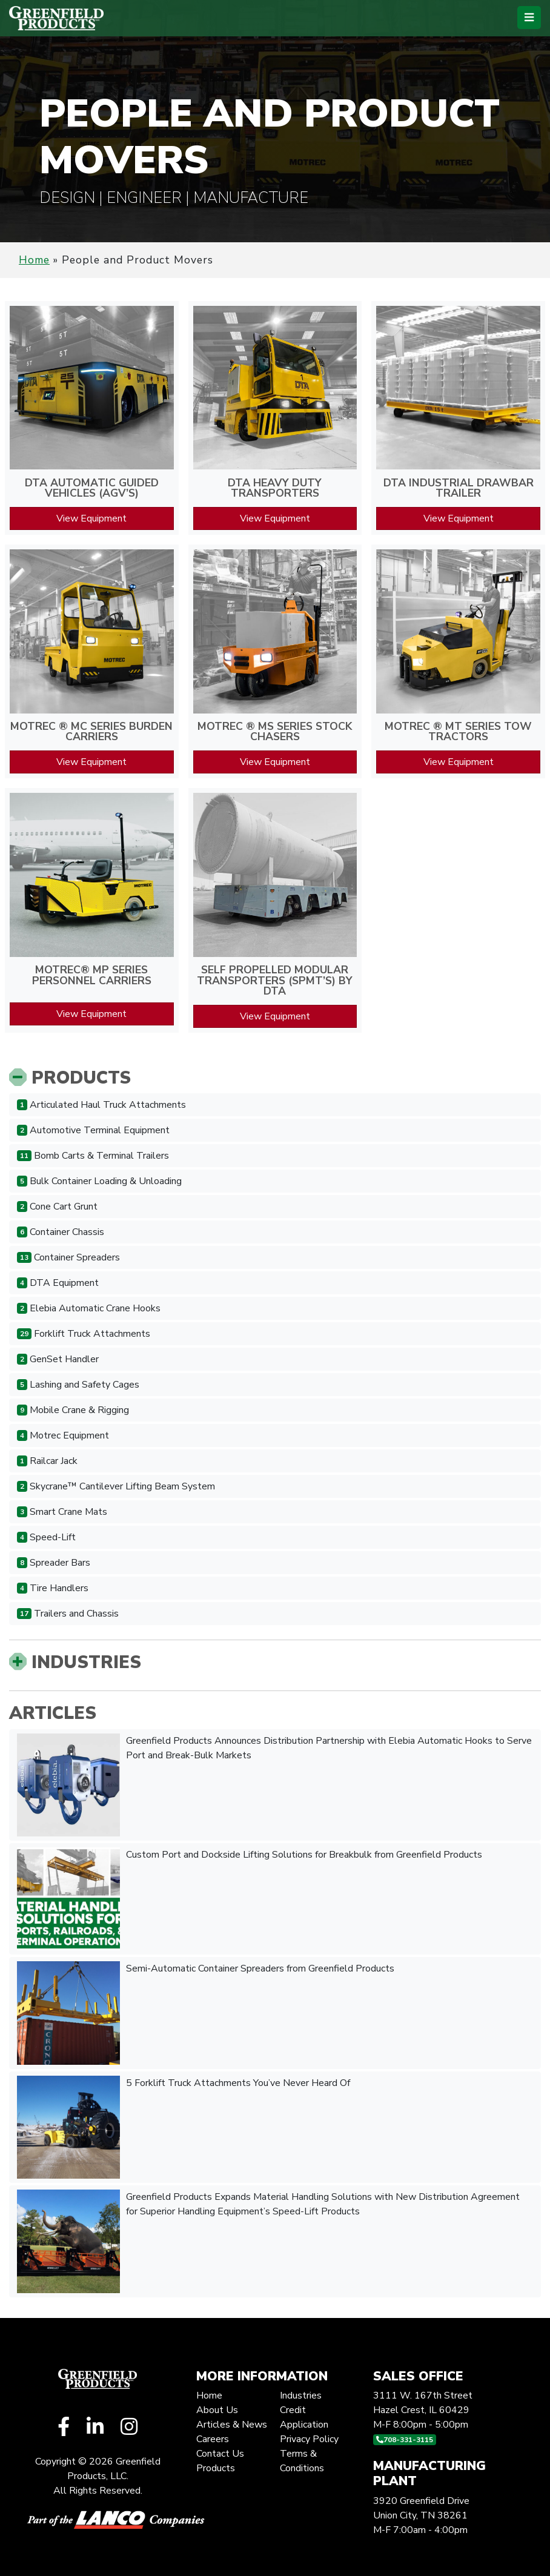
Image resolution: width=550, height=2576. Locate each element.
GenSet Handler (58, 1359)
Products (70, 1078)
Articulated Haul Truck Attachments (101, 1104)
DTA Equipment (58, 1283)
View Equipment (91, 518)
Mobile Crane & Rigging (73, 1410)
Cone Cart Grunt (57, 1206)
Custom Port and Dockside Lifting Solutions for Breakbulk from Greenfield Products (249, 1898)
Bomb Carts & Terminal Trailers (93, 1155)
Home (34, 260)
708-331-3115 (404, 2440)
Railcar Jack (47, 1461)
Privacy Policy (309, 2439)
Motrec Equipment (63, 1435)
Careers (212, 2439)
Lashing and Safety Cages (78, 1384)
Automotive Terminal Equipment (93, 1130)
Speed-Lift (46, 1537)
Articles (52, 1713)
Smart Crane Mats (62, 1511)
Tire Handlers (52, 1588)
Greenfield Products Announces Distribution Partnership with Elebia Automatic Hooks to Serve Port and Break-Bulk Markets (274, 1784)
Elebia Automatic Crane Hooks (89, 1308)
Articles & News (231, 2424)
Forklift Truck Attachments (83, 1333)
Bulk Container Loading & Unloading (99, 1181)
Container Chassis (60, 1232)
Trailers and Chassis (68, 1613)
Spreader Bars (53, 1562)
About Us (217, 2410)
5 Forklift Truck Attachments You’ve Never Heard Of (185, 2127)
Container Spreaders (68, 1257)
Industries (75, 1662)
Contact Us (220, 2453)
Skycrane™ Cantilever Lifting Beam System (116, 1486)
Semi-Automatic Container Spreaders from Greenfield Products (205, 2012)
